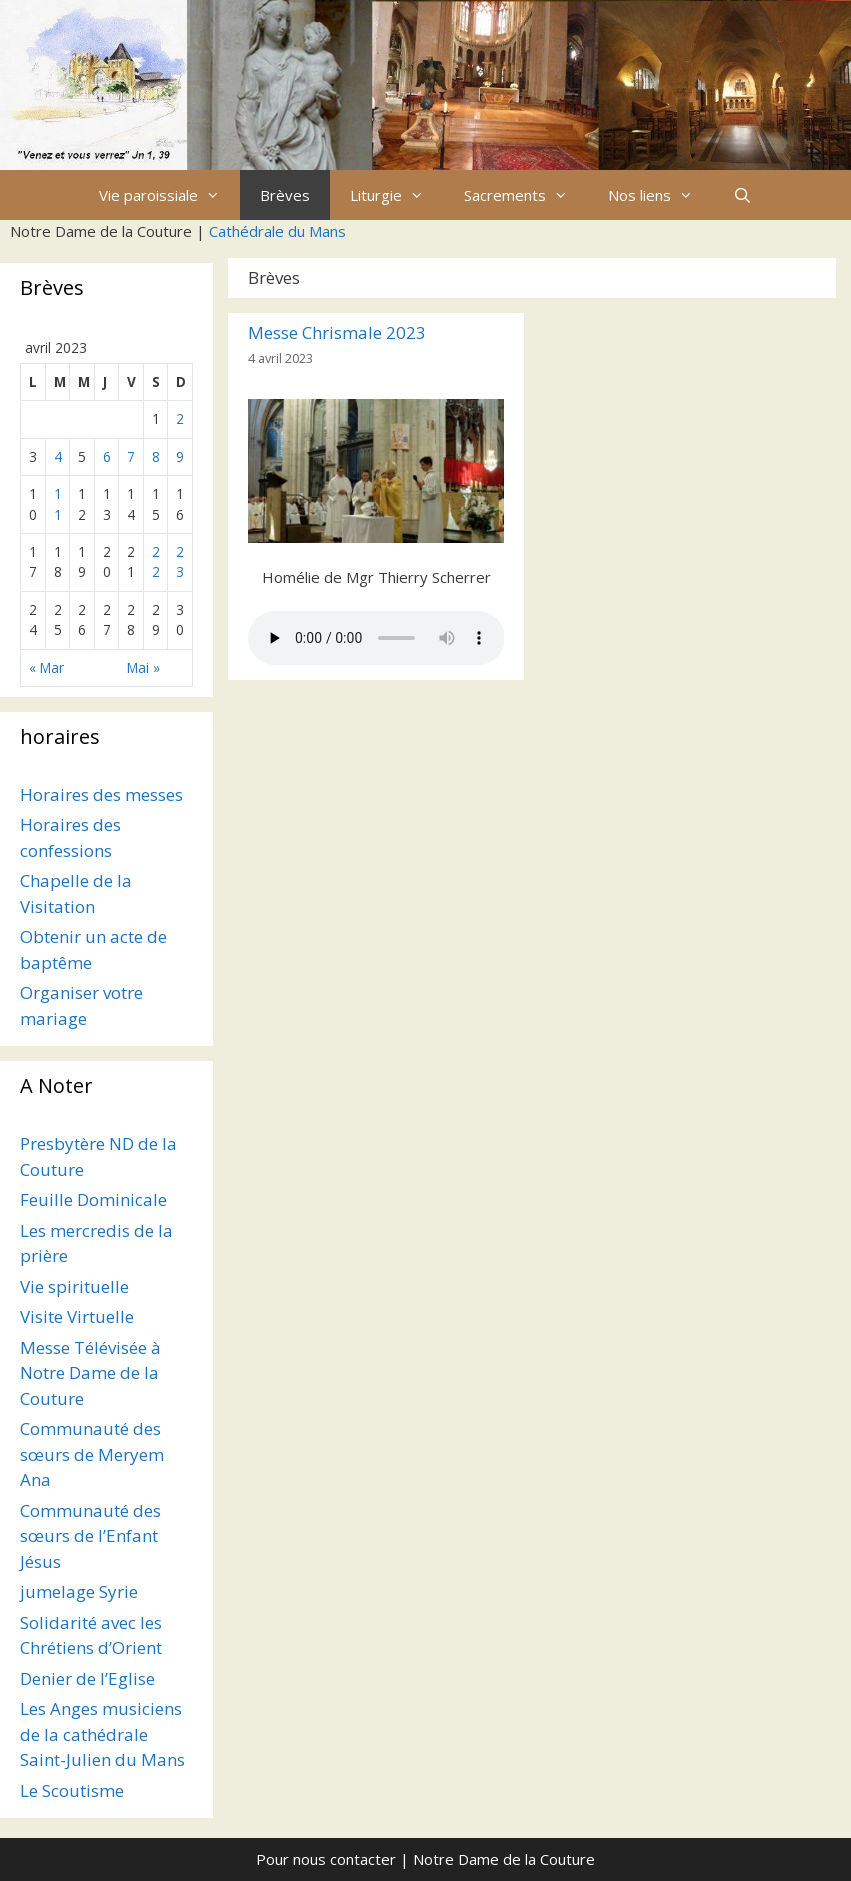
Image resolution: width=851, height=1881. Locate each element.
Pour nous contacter (326, 1859)
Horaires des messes (101, 794)
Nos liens (660, 195)
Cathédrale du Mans (277, 231)
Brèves (285, 195)
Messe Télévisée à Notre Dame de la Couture (90, 1373)
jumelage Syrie (79, 1591)
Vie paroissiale (169, 195)
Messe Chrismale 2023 (337, 332)
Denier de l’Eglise (87, 1678)
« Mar (46, 667)
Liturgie (397, 195)
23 (180, 561)
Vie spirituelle (74, 1286)
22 (156, 561)
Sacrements (526, 195)
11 (58, 503)
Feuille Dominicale (93, 1199)
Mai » (143, 667)
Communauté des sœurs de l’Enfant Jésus (90, 1536)
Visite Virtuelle (77, 1316)
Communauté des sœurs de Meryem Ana (92, 1454)
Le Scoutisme (72, 1790)
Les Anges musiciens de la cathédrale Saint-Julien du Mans (102, 1734)
